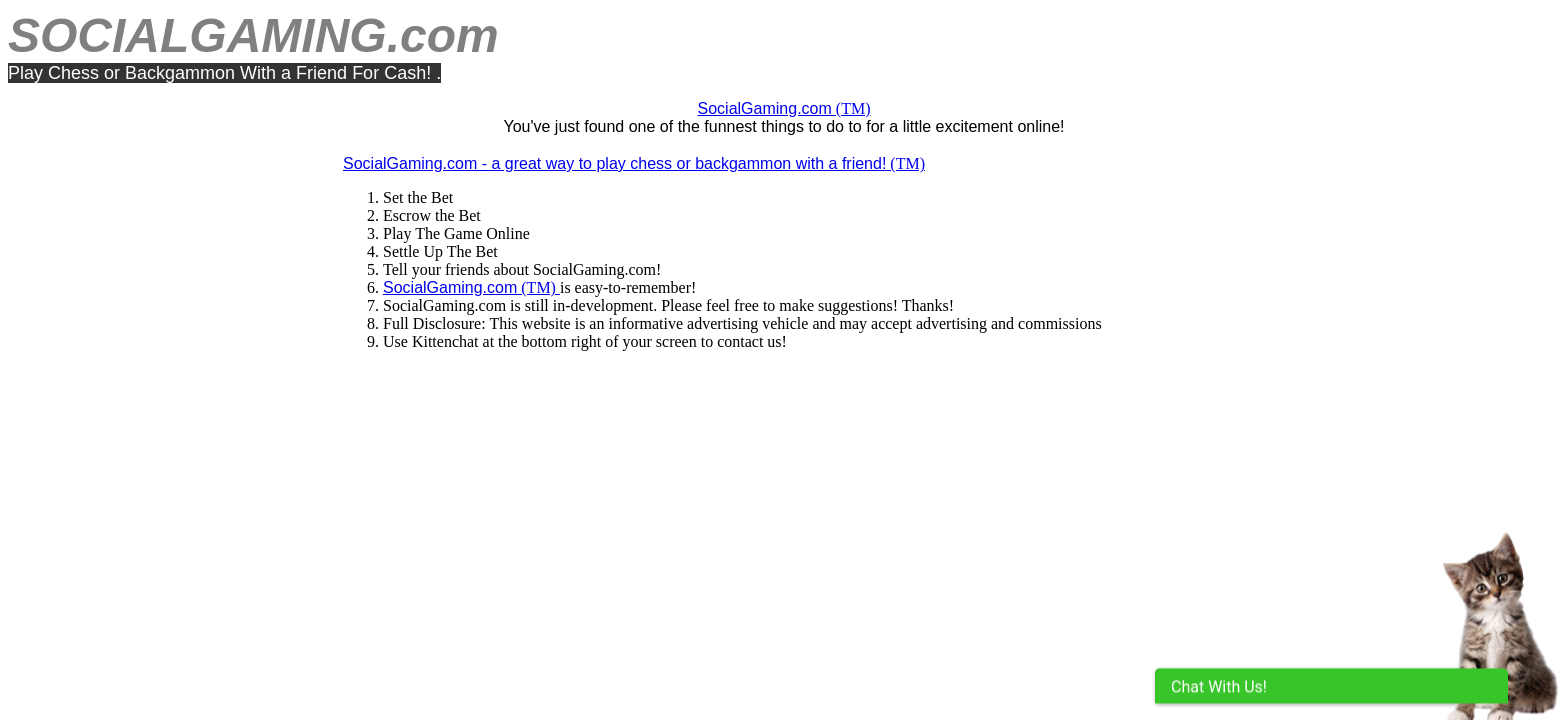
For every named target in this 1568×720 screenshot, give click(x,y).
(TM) (784, 108)
